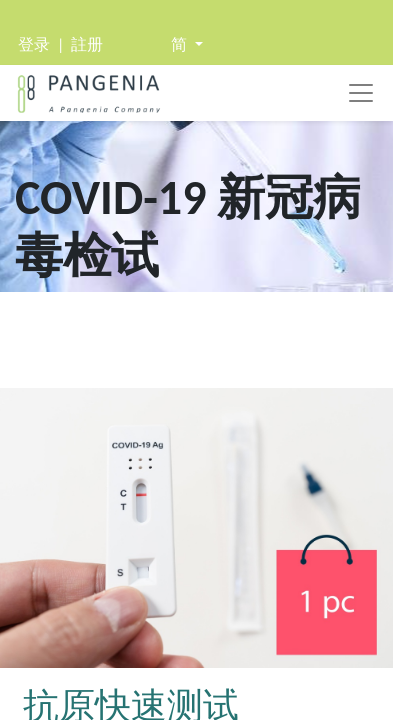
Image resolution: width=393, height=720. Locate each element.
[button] (187, 44)
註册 (87, 44)
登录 (34, 44)
